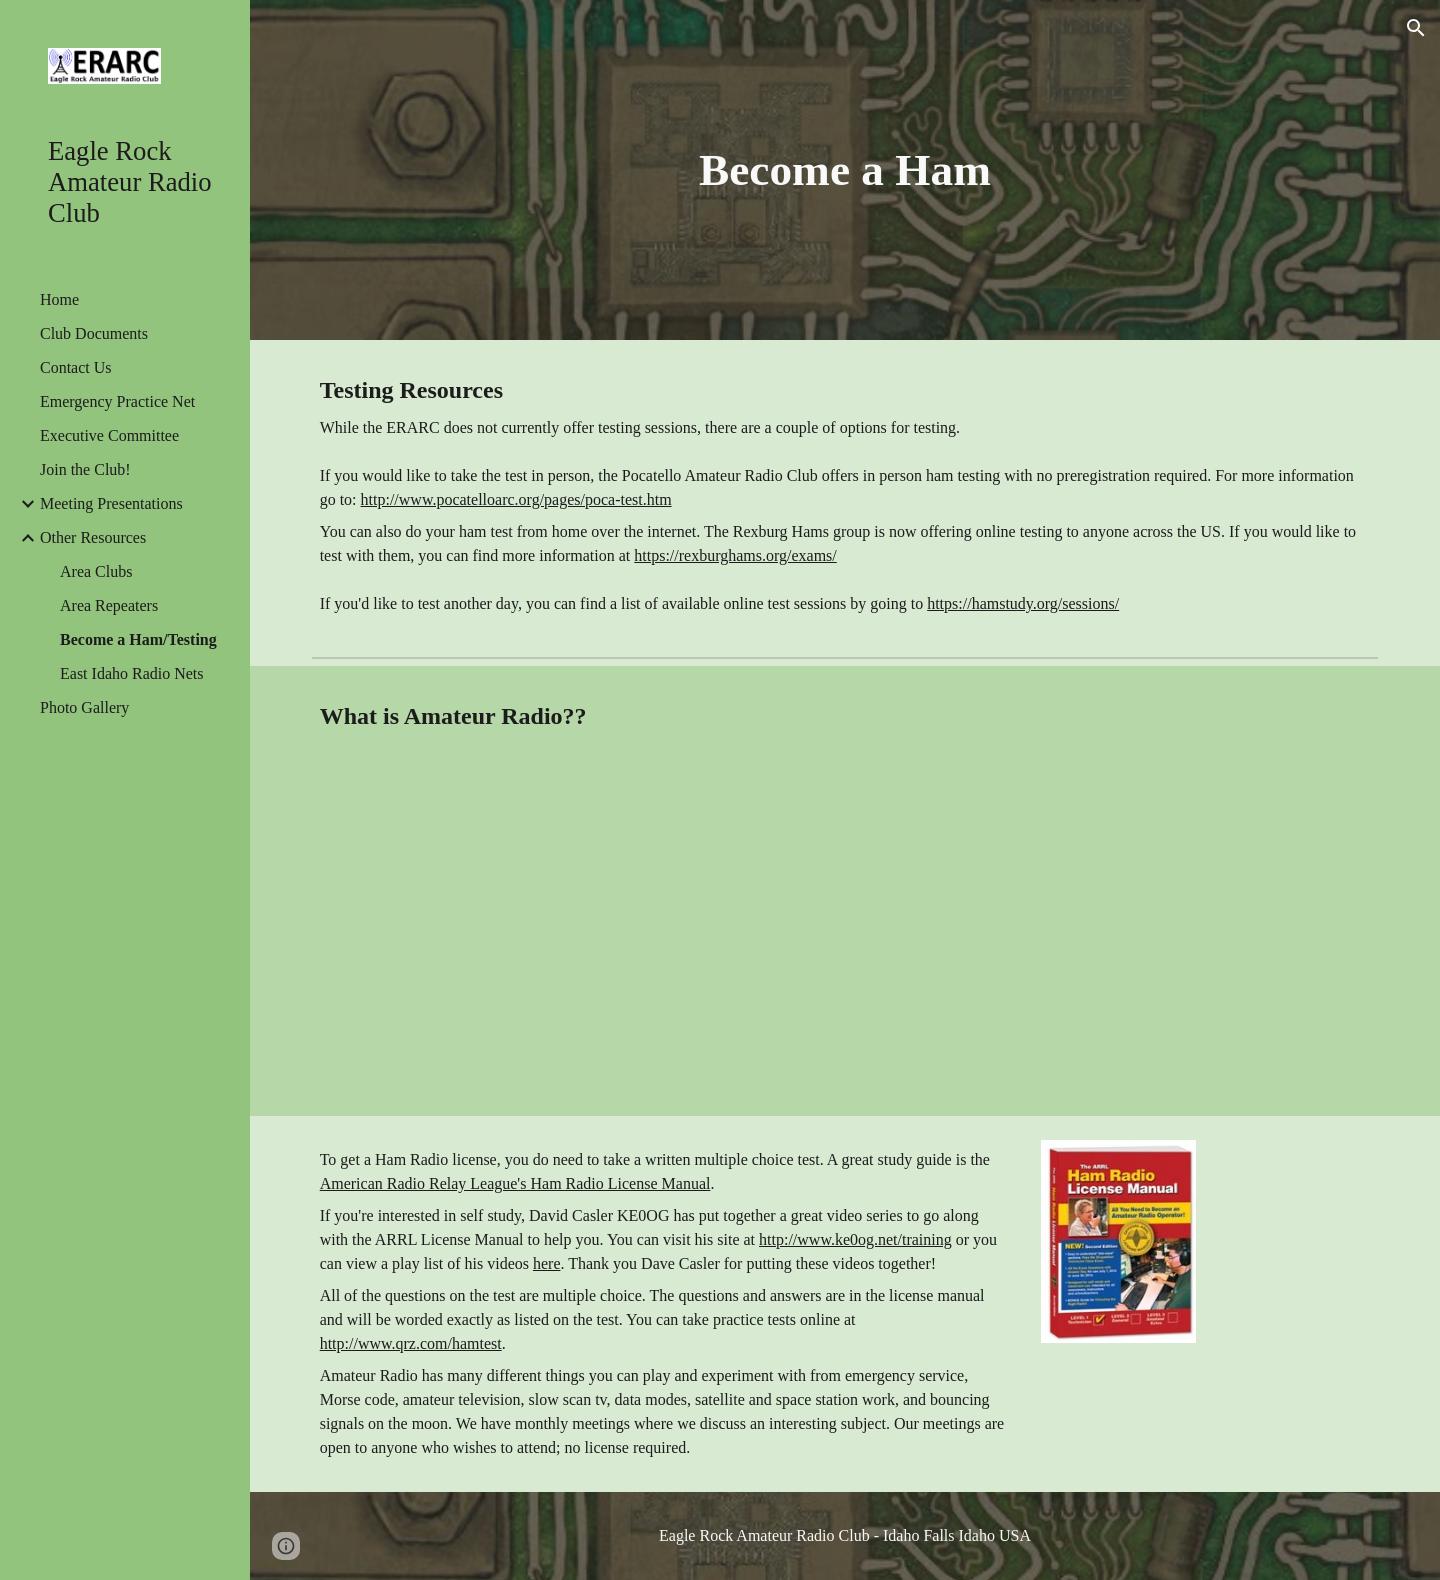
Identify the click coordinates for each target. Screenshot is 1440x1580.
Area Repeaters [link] (109, 605)
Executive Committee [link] (109, 435)
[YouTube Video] (572, 941)
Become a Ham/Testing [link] (138, 639)
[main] (845, 170)
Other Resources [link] (93, 537)
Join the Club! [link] (85, 469)
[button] (1416, 28)
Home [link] (59, 299)
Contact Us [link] (76, 367)
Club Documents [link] (94, 333)
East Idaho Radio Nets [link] (132, 673)
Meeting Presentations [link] (111, 503)
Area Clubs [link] (96, 571)
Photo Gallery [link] (84, 707)
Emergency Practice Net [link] (117, 401)
